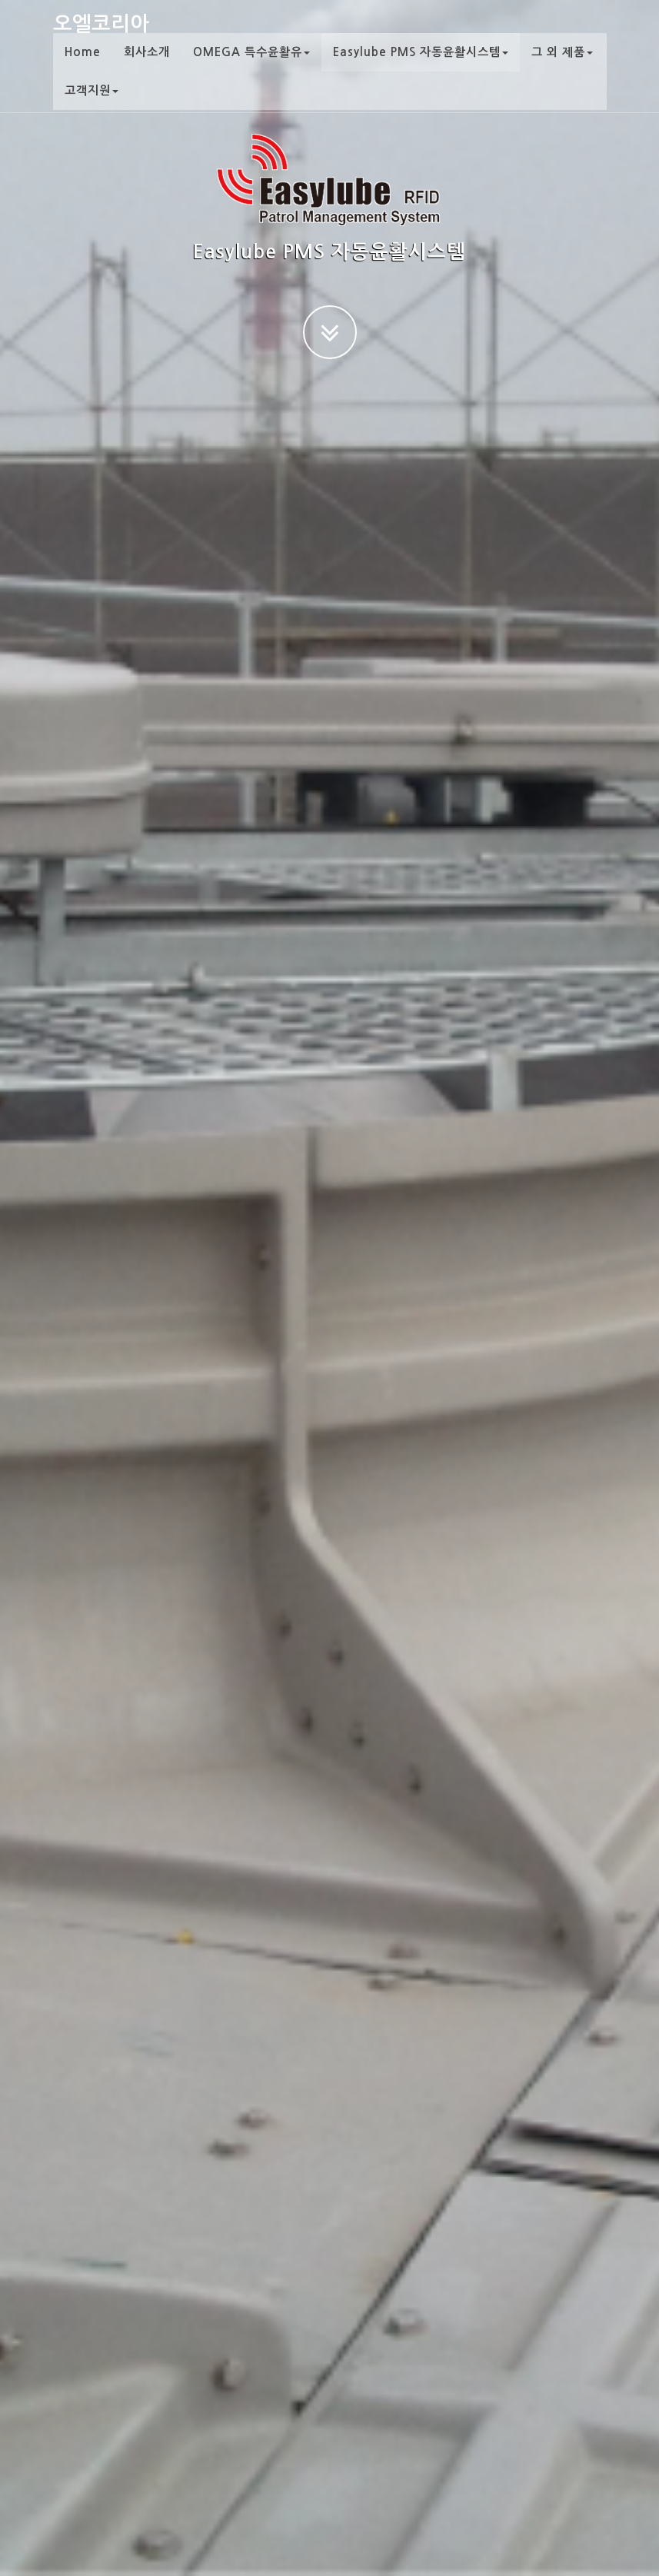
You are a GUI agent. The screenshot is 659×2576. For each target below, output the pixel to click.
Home (83, 65)
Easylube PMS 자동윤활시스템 (420, 65)
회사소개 (147, 65)
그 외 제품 (562, 65)
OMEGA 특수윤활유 (251, 65)
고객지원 (91, 103)
